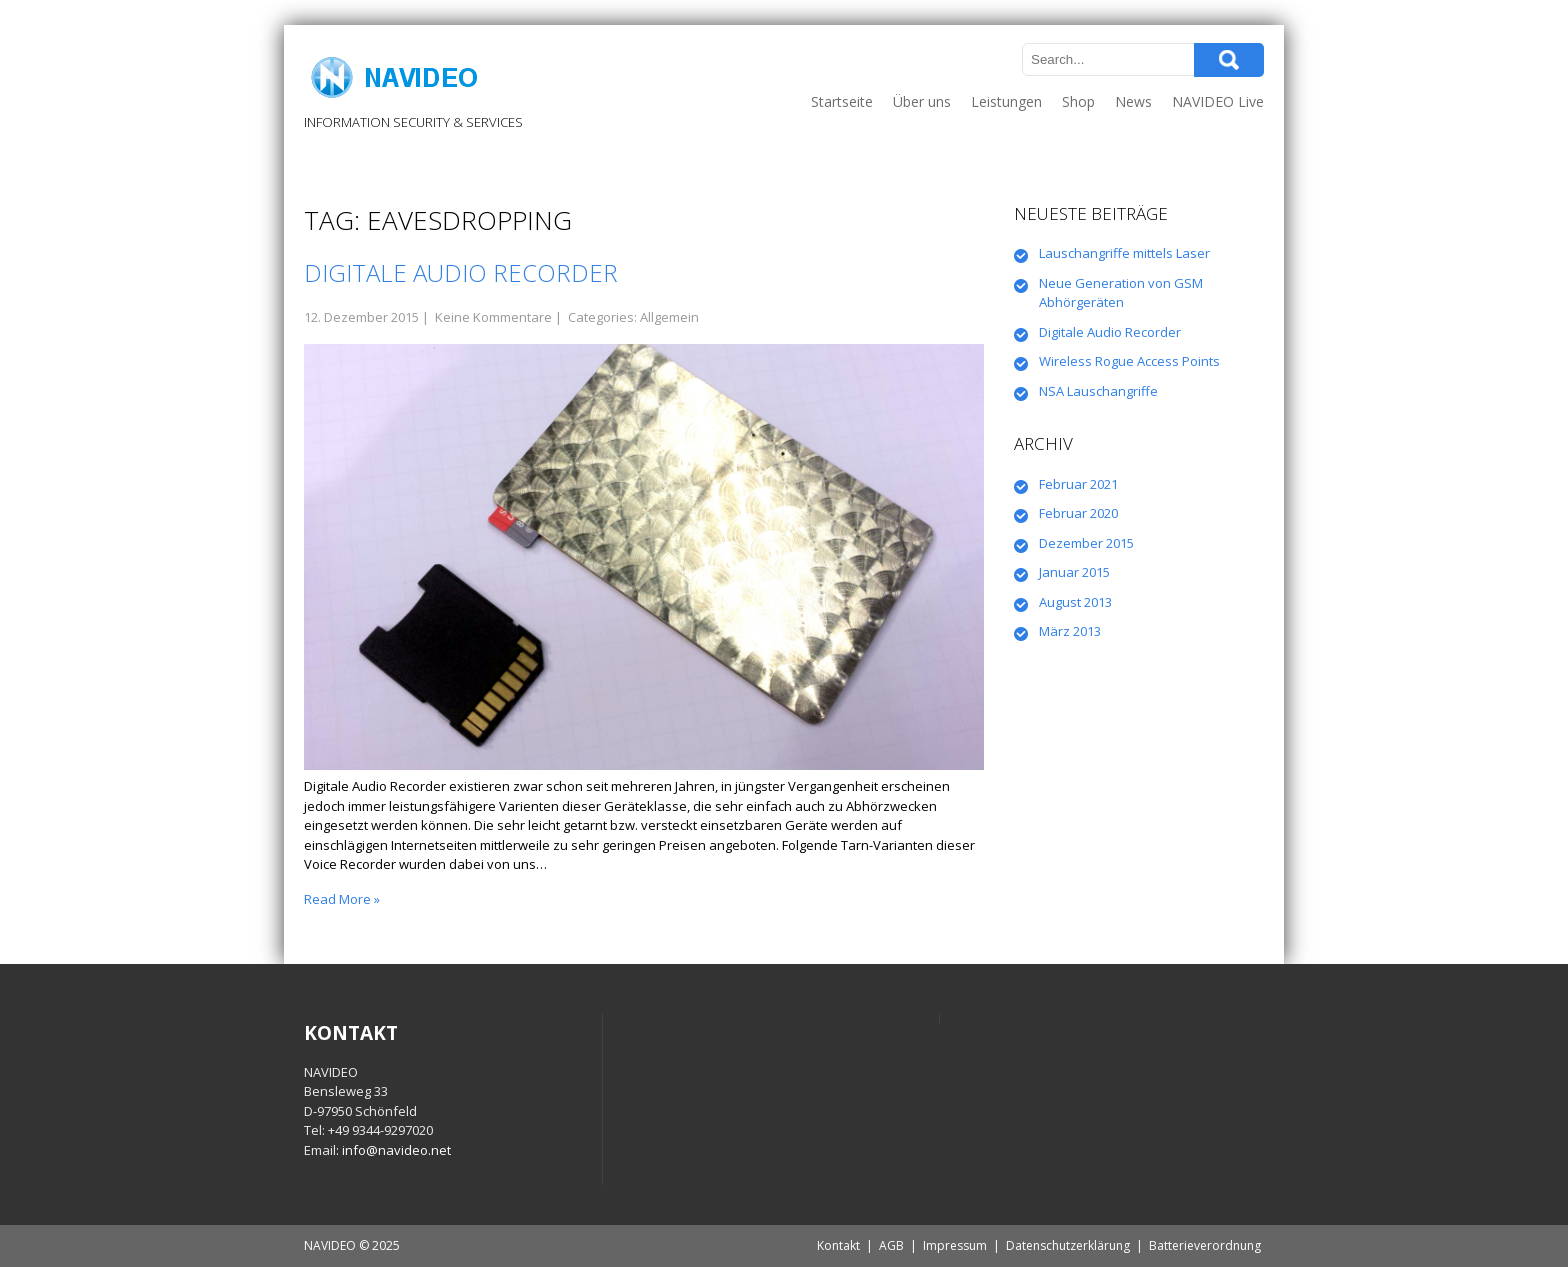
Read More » (342, 899)
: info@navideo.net (393, 1150)
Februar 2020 (1078, 513)
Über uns (922, 101)
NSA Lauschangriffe (1098, 391)
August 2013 (1075, 602)
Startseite (842, 101)
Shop (1078, 101)
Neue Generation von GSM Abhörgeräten (1121, 293)
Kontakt (838, 1245)
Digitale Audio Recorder (461, 272)
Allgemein (669, 317)
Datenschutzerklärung (1068, 1245)
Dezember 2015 (1086, 543)
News (1133, 101)
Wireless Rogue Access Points (1129, 361)
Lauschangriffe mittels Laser (1124, 253)
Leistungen (1006, 101)
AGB (891, 1245)
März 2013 (1070, 631)
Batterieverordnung (1205, 1245)
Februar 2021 (1078, 484)
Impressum (955, 1245)
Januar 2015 (1074, 572)
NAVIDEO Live (1218, 101)
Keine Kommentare (493, 317)
